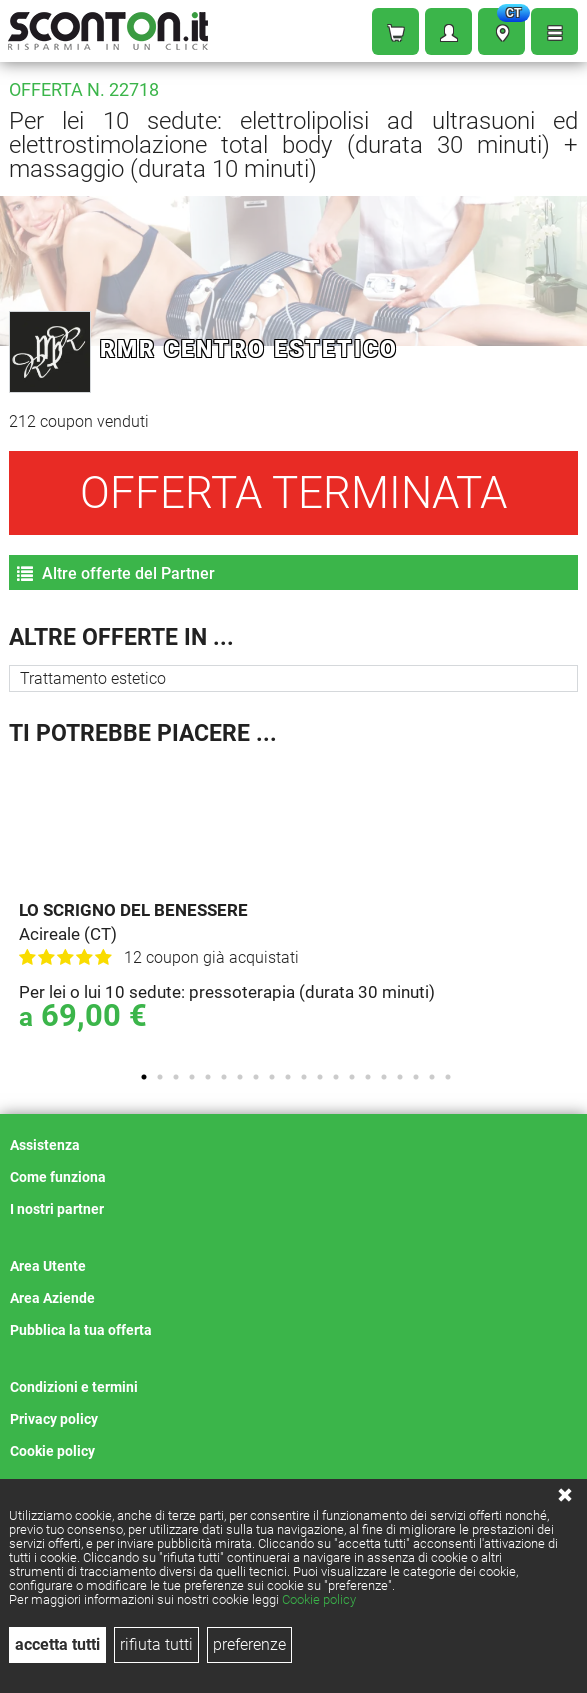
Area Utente (48, 1266)
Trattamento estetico (93, 678)
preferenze (249, 1644)
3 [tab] (176, 1077)
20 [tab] (448, 1077)
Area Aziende (52, 1298)
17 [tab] (400, 1077)
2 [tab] (160, 1077)
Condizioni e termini (74, 1387)
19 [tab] (432, 1077)
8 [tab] (256, 1077)
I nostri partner (57, 1209)
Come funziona (58, 1177)
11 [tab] (304, 1077)
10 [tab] (288, 1077)
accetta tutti (57, 1644)
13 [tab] (336, 1077)
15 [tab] (368, 1077)
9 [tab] (272, 1077)
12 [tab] (320, 1077)
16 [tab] (384, 1077)
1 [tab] (144, 1077)
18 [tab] (416, 1077)
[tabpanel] (298, 907)
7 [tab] (240, 1077)
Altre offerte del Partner (116, 573)
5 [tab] (208, 1077)
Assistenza (45, 1145)
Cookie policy (319, 1599)
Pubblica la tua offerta (81, 1330)
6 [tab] (224, 1077)
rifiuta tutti (156, 1644)
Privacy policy (54, 1419)
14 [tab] (352, 1077)
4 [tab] (192, 1077)
